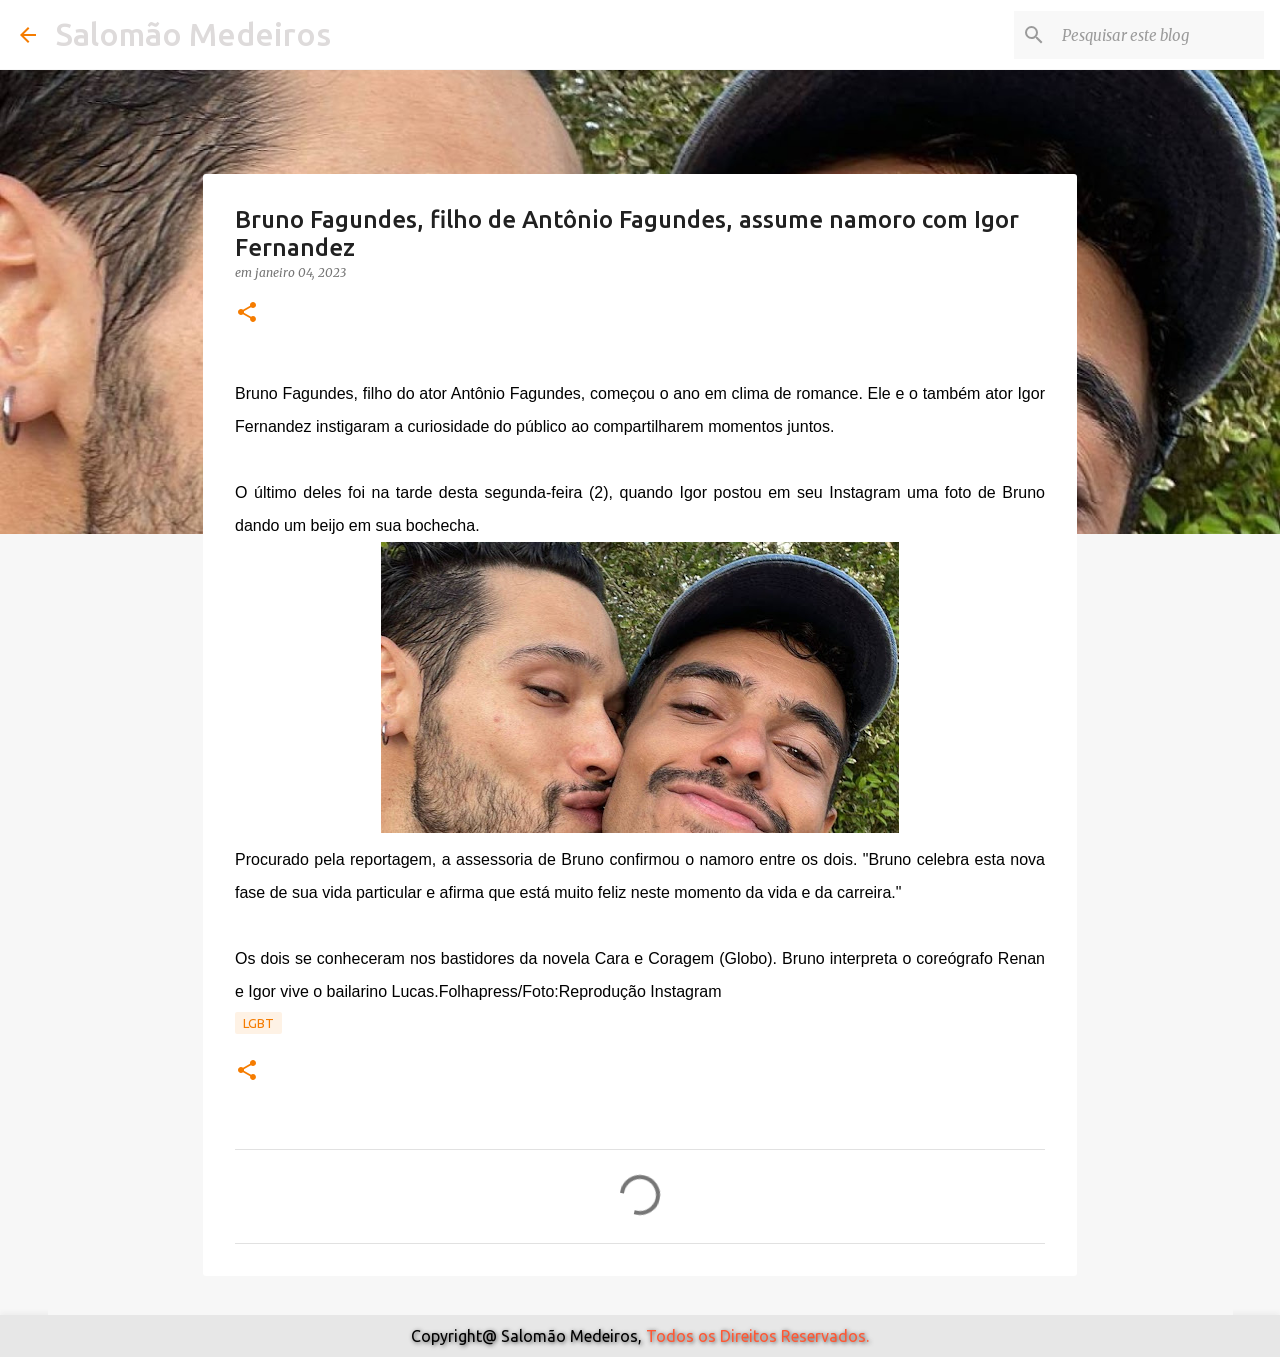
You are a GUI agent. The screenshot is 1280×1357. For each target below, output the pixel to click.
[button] (247, 313)
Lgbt (258, 1023)
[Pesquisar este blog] (1159, 35)
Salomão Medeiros (193, 34)
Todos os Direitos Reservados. (757, 1336)
